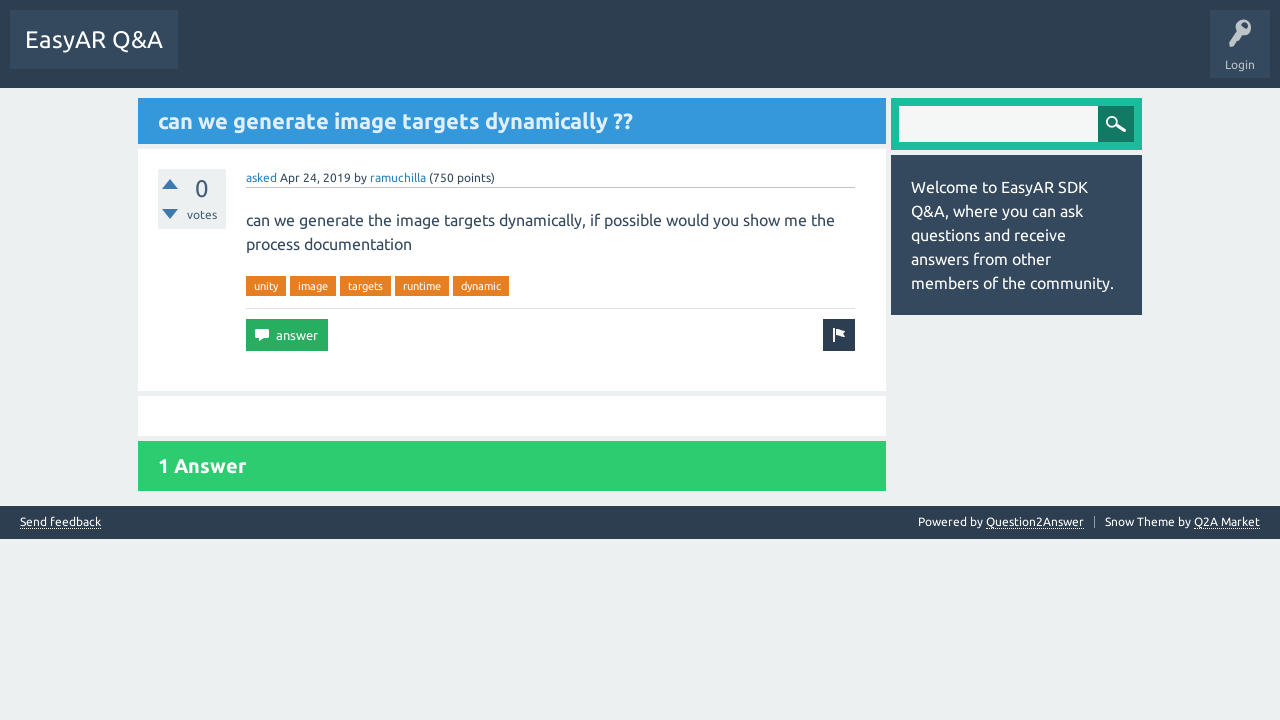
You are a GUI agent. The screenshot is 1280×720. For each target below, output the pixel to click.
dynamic (481, 286)
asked (261, 177)
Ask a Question (465, 54)
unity (266, 286)
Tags (381, 54)
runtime (422, 286)
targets (365, 286)
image (313, 286)
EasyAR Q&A (94, 39)
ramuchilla (398, 177)
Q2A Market (1227, 521)
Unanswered (304, 54)
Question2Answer (1035, 521)
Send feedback (60, 522)
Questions (220, 54)
